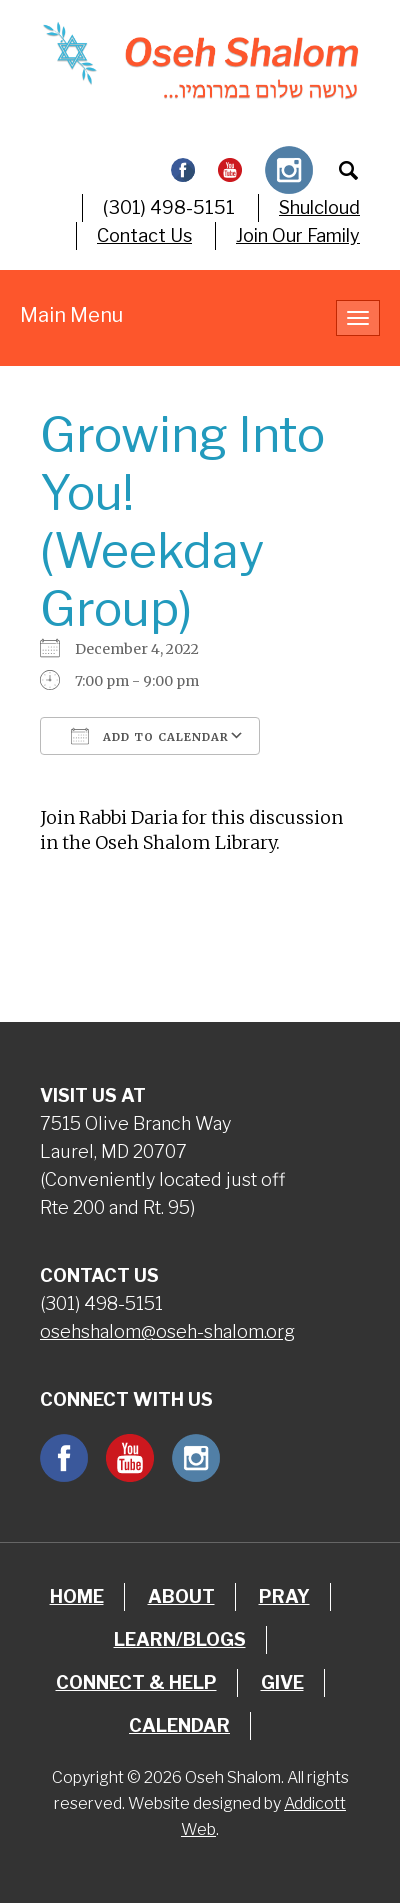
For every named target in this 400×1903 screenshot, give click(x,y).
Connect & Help (136, 1682)
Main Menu (71, 315)
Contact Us (144, 235)
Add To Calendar (150, 736)
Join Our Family (298, 235)
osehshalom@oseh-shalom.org (167, 1331)
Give (282, 1682)
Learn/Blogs (180, 1639)
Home (77, 1596)
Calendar (179, 1725)
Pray (284, 1596)
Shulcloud (319, 207)
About (181, 1596)
